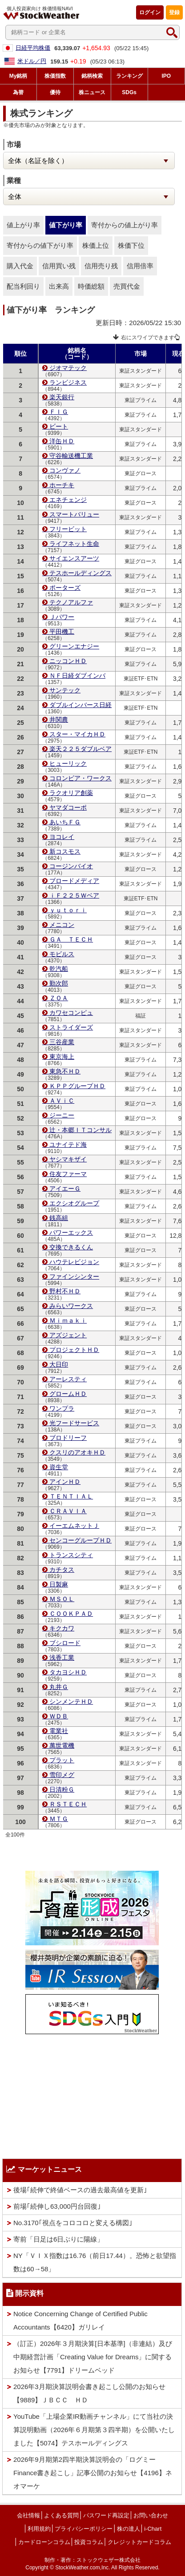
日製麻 (58, 1584)
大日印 (58, 1364)
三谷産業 (61, 1042)
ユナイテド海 (68, 1144)
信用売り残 (101, 266)
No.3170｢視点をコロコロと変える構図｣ (73, 2222)
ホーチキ (61, 485)
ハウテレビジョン (74, 1261)
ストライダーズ (71, 1027)
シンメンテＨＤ (71, 1701)
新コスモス (64, 851)
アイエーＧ (64, 1188)
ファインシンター (74, 1276)
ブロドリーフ (68, 1437)
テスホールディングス (80, 572)
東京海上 (61, 1056)
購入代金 (20, 266)
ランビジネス (68, 382)
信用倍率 (140, 266)
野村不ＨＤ (64, 1291)
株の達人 (128, 2528)
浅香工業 (61, 1657)
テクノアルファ (71, 602)
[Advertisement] (92, 2094)
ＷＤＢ (58, 1716)
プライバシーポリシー (84, 2528)
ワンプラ (61, 1408)
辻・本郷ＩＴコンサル (80, 1129)
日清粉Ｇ (61, 1789)
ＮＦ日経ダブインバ (77, 675)
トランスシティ (71, 1554)
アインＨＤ (64, 1481)
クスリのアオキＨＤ (77, 1452)
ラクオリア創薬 (71, 792)
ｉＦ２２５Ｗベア (74, 895)
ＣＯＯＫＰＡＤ (71, 1613)
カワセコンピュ (71, 1012)
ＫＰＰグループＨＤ (77, 1085)
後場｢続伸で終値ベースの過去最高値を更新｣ (80, 2190)
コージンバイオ (71, 866)
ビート (58, 426)
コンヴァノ (64, 470)
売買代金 (126, 286)
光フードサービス (74, 1423)
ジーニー (61, 1115)
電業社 (58, 1730)
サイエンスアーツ (74, 558)
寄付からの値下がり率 (40, 245)
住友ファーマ (68, 1173)
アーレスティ (68, 1379)
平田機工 (61, 631)
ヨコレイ (61, 836)
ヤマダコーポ (68, 807)
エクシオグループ (74, 1203)
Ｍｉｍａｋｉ (68, 1320)
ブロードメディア (74, 880)
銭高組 (58, 1217)
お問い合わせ (150, 2515)
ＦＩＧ (58, 411)
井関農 (58, 719)
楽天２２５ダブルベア (80, 748)
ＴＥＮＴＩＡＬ (71, 1496)
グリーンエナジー (74, 646)
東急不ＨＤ (64, 1071)
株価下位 (131, 245)
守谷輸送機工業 (71, 455)
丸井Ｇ (58, 1686)
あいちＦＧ (64, 822)
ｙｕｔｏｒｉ (68, 910)
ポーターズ (64, 587)
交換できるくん (71, 1247)
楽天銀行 (61, 397)
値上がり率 (23, 225)
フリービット (68, 529)
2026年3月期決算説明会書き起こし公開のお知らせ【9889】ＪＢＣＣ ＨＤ (89, 2393)
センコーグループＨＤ (80, 1540)
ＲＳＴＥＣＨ (68, 1804)
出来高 (59, 286)
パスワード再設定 (106, 2515)
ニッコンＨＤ (68, 660)
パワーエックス (71, 1232)
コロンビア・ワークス (80, 778)
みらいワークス (71, 1305)
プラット (61, 1760)
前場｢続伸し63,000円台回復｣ (57, 2206)
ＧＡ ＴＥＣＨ (71, 939)
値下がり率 (65, 225)
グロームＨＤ (68, 1393)
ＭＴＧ (58, 1818)
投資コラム (88, 2542)
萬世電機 (61, 1745)
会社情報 (28, 2515)
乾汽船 (58, 968)
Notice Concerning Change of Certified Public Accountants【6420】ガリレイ (80, 2320)
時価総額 (91, 286)
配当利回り (23, 286)
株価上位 (95, 245)
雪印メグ (61, 1774)
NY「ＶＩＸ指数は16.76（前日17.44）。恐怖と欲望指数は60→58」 (94, 2262)
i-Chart (152, 2528)
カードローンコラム (44, 2542)
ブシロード (64, 1642)
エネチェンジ (68, 499)
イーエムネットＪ (74, 1525)
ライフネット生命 (74, 543)
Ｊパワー (61, 616)
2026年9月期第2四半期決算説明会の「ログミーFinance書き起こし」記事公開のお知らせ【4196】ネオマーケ (92, 2473)
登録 (174, 12)
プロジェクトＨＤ (74, 1349)
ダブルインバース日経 (80, 704)
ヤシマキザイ (68, 1159)
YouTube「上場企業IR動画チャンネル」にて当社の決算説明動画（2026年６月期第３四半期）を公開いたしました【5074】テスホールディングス (94, 2430)
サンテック (64, 690)
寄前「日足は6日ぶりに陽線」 (58, 2239)
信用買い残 (59, 266)
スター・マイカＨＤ (77, 734)
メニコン (61, 924)
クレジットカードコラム (139, 2542)
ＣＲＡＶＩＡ (68, 1511)
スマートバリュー (74, 514)
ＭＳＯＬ (61, 1598)
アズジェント (68, 1335)
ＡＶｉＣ (61, 1100)
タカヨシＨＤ (68, 1672)
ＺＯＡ (58, 998)
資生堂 (58, 1467)
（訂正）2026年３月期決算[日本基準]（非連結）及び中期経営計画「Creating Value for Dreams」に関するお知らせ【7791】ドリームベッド (92, 2357)
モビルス (61, 954)
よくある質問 (61, 2515)
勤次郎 (58, 983)
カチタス (61, 1569)
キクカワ (61, 1628)
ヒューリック (68, 763)
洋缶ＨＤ (61, 441)
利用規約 (39, 2528)
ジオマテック (68, 367)
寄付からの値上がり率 (124, 225)
